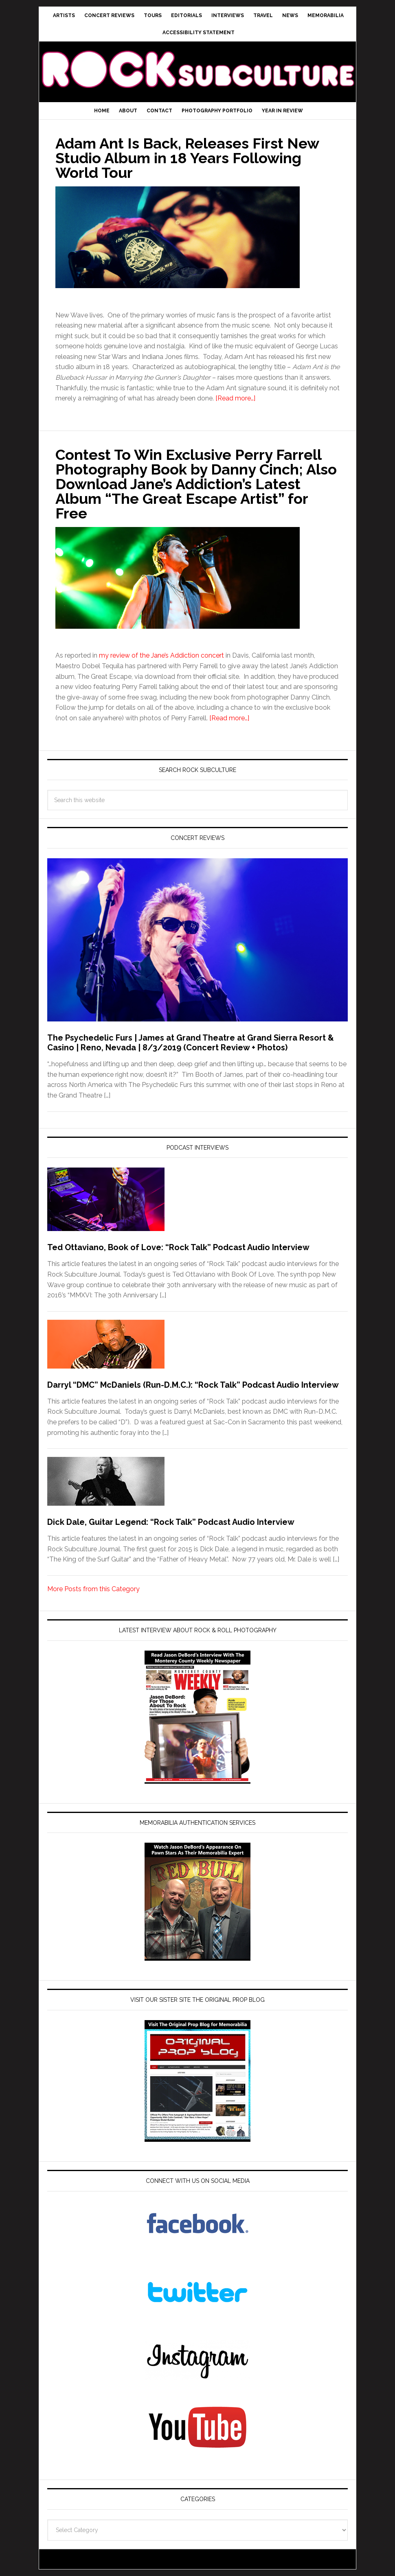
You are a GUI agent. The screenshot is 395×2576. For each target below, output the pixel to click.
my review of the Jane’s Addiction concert (161, 655)
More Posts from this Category (93, 1589)
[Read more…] (235, 398)
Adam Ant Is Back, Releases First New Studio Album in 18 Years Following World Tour (187, 158)
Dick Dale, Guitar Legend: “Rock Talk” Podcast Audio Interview (170, 1522)
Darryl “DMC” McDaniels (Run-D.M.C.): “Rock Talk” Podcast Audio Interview (193, 1385)
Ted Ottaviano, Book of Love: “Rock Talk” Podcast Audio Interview (178, 1247)
